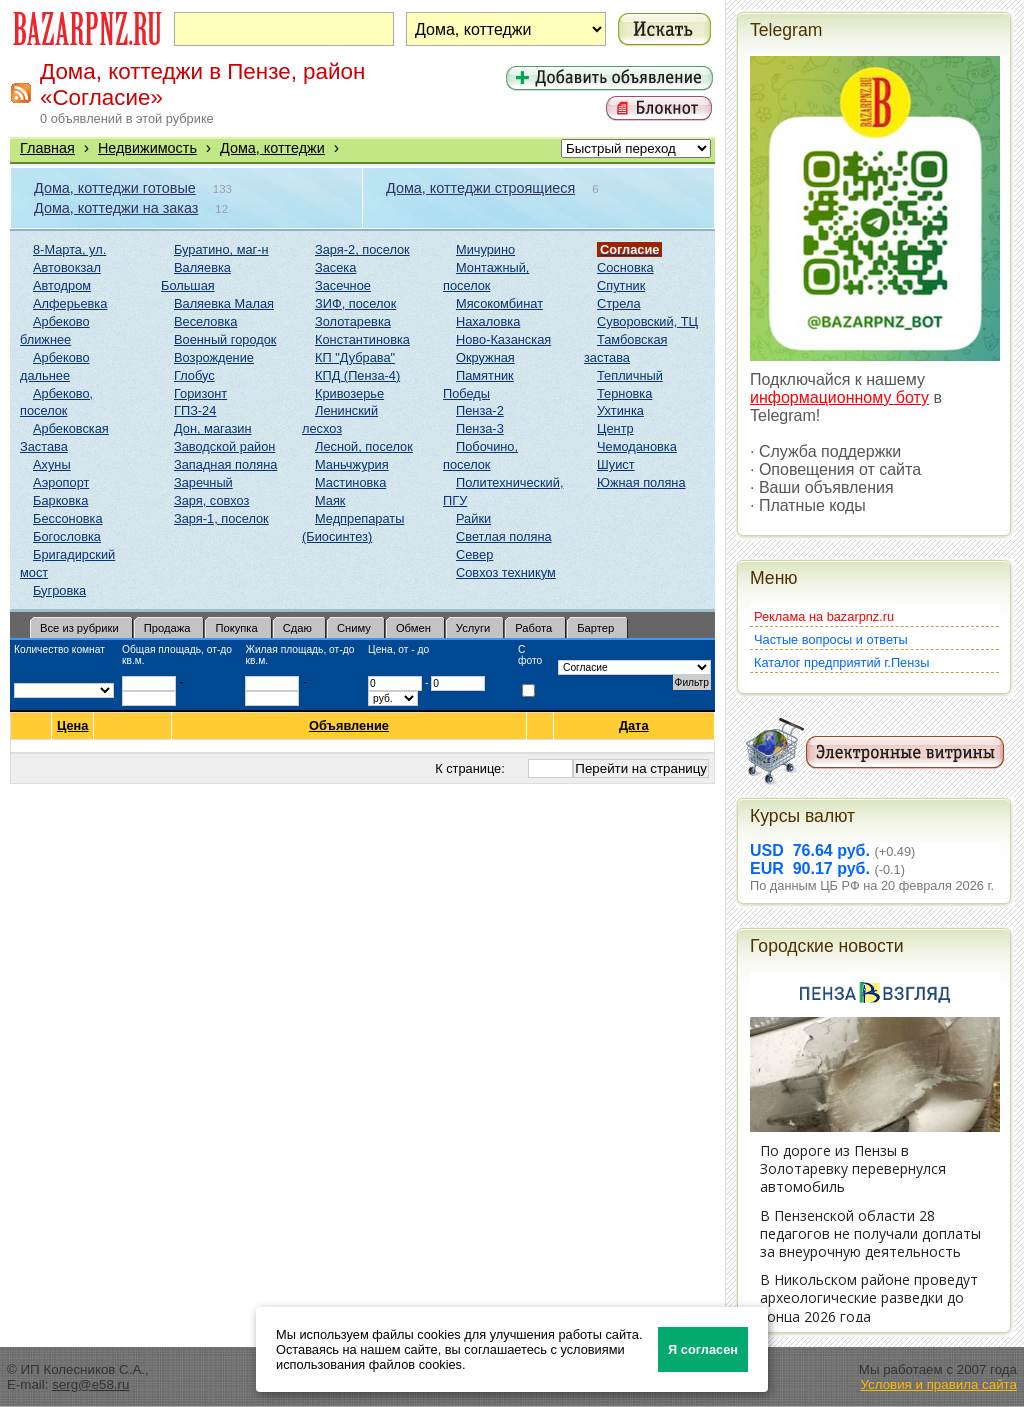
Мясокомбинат (499, 303)
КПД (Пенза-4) (357, 375)
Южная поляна (641, 482)
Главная (47, 148)
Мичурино (485, 249)
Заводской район (224, 446)
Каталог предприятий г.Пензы (841, 662)
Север (474, 554)
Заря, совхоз (211, 500)
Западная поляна (225, 464)
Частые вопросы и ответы (831, 639)
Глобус (194, 375)
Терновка (624, 393)
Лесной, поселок (364, 446)
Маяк (330, 500)
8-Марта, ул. (69, 249)
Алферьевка (70, 303)
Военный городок (225, 339)
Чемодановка (637, 446)
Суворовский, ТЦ (647, 321)
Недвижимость (147, 148)
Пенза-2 (480, 410)
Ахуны (52, 464)
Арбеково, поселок (56, 402)
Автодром (62, 285)
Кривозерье (349, 393)
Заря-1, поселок (221, 518)
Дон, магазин (212, 428)
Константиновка (362, 339)
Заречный (203, 482)
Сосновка (625, 267)
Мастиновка (350, 482)
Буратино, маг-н (221, 249)
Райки (473, 518)
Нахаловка (488, 321)
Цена (72, 726)
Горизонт (200, 393)
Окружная (485, 357)
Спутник (621, 285)
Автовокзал (67, 267)
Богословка (67, 536)
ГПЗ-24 (195, 410)
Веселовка (205, 321)
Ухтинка (620, 410)
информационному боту (839, 397)
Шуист (616, 464)
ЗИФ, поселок (355, 303)
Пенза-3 (480, 428)
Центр (615, 428)
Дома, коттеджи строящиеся (480, 188)
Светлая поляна (504, 536)
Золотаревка (353, 321)
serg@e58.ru (90, 1384)
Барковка (60, 500)
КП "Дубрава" (355, 357)
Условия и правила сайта (938, 1384)
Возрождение (214, 357)
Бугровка (59, 590)
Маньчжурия (352, 464)
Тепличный (630, 375)
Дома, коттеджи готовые (115, 188)
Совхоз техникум (506, 572)
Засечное (343, 285)
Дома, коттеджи (272, 148)
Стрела (619, 303)
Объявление (349, 725)
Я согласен (703, 1349)
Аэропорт (61, 482)
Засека (335, 267)
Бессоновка (68, 518)
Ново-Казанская (503, 339)
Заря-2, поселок (362, 249)
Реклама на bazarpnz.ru (824, 616)
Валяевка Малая (224, 303)
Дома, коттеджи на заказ (116, 208)
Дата (634, 725)
